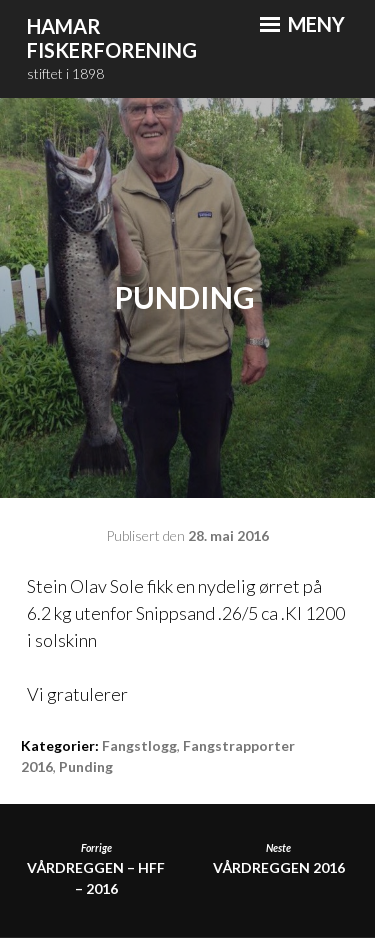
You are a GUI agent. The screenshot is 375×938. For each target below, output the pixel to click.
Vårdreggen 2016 (279, 858)
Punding (86, 766)
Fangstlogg (139, 745)
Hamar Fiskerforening (112, 38)
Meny (302, 24)
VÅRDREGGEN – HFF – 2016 (96, 869)
